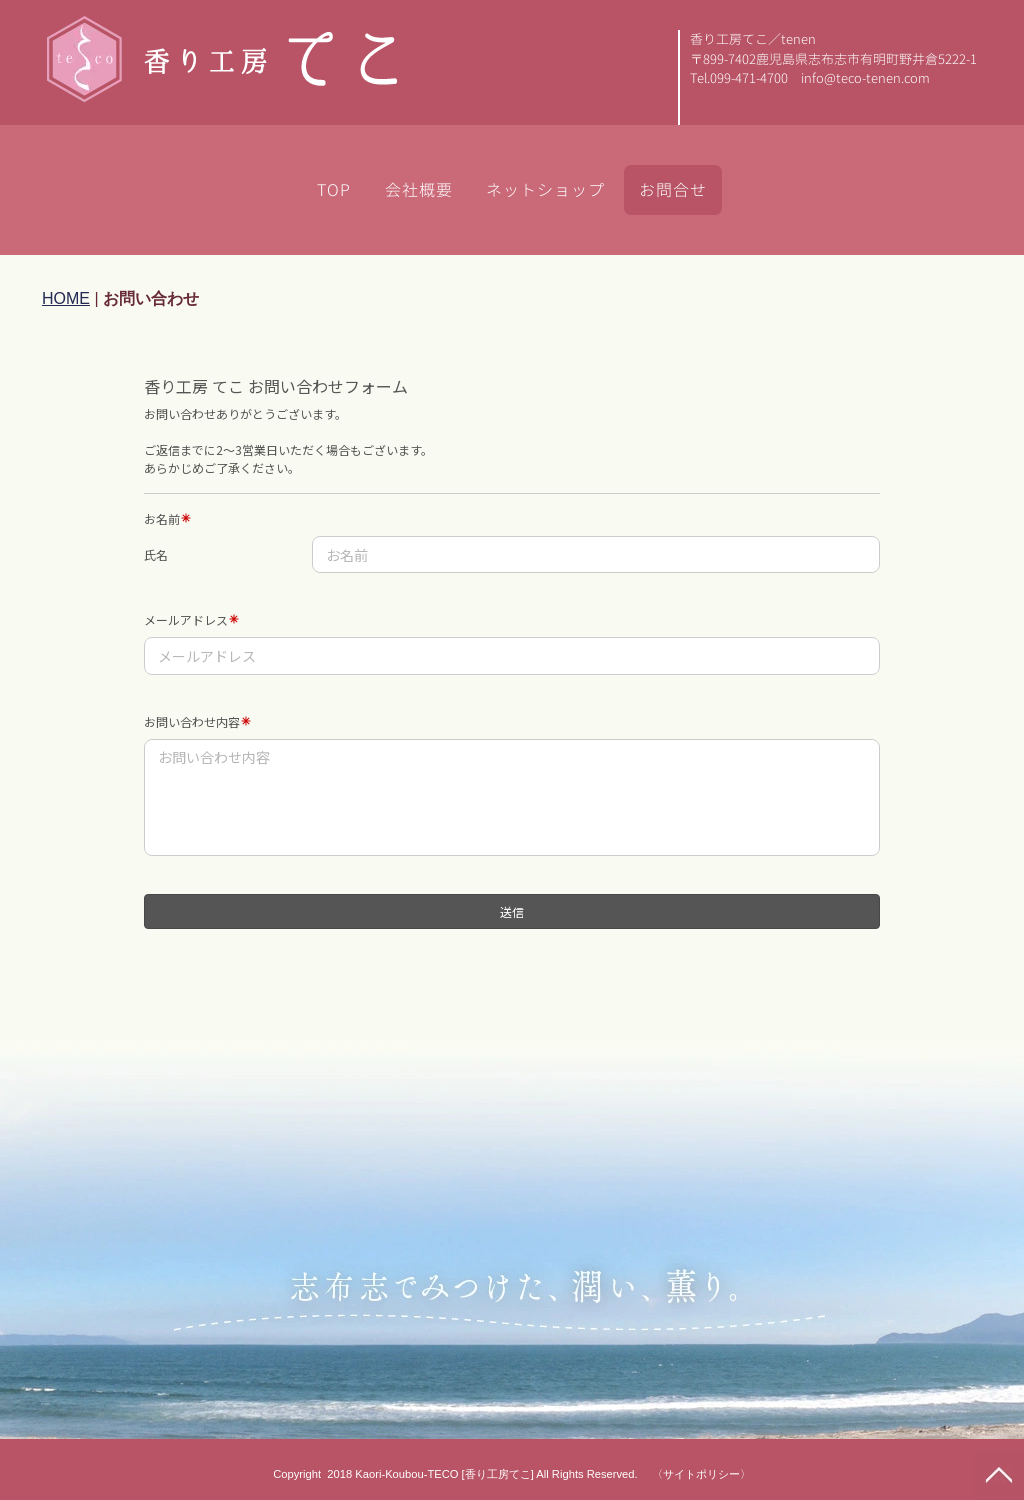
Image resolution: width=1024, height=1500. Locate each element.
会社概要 (419, 190)
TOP (334, 190)
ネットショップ (545, 190)
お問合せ (673, 190)
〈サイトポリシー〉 (701, 1474)
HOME (66, 298)
